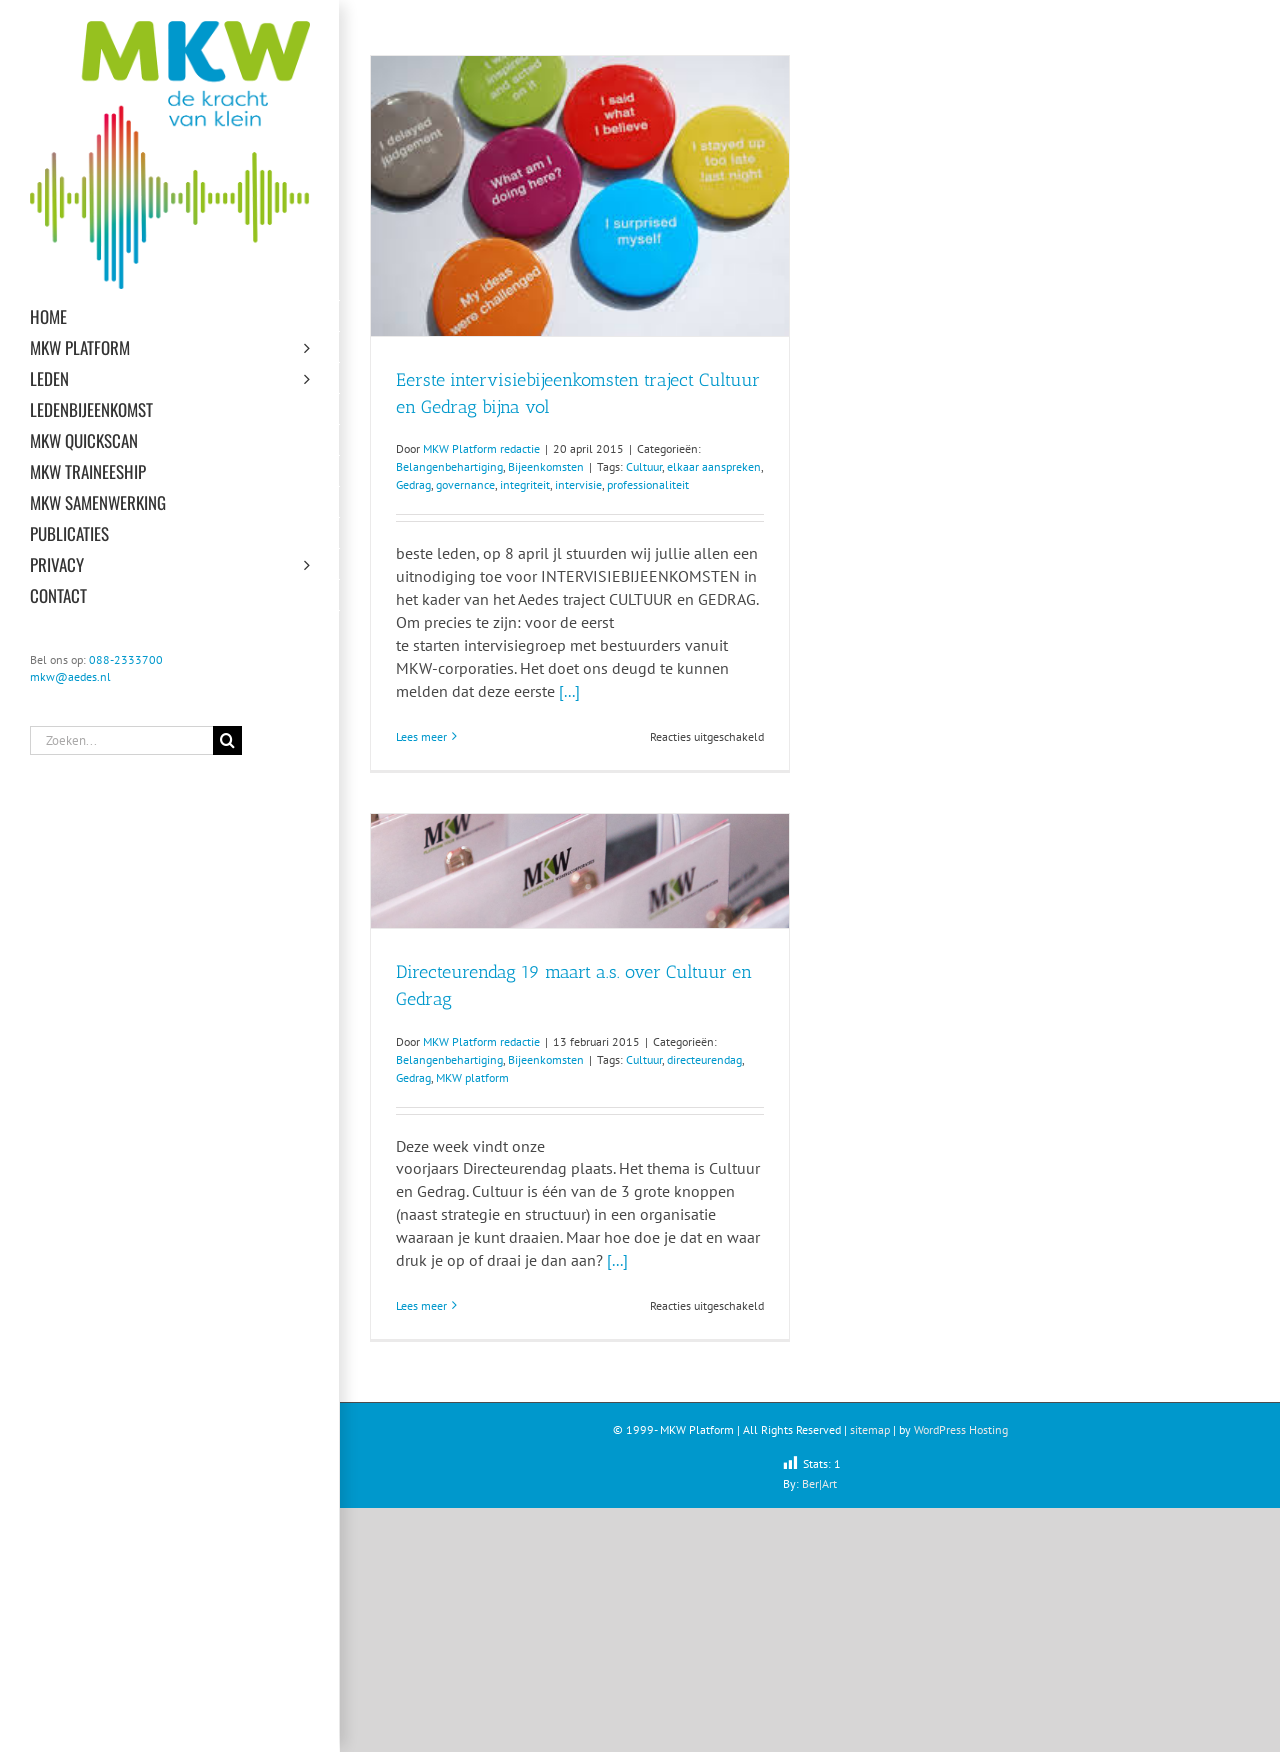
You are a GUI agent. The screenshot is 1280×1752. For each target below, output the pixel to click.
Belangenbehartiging (449, 466)
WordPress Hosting (961, 1429)
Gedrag (413, 484)
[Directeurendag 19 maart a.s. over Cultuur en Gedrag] (580, 871)
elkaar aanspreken (714, 466)
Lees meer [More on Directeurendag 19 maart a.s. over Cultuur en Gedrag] (421, 1305)
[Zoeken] (227, 740)
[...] (569, 691)
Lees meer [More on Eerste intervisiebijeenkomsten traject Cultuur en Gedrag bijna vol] (421, 736)
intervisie (578, 484)
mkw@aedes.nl (70, 676)
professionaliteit (648, 484)
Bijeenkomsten (546, 466)
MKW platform (472, 1077)
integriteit (525, 484)
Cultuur (644, 466)
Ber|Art (819, 1483)
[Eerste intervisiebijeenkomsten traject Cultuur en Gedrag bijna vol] (580, 196)
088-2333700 (126, 659)
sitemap (870, 1429)
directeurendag (704, 1059)
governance (465, 484)
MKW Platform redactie (481, 448)
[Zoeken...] (121, 740)
